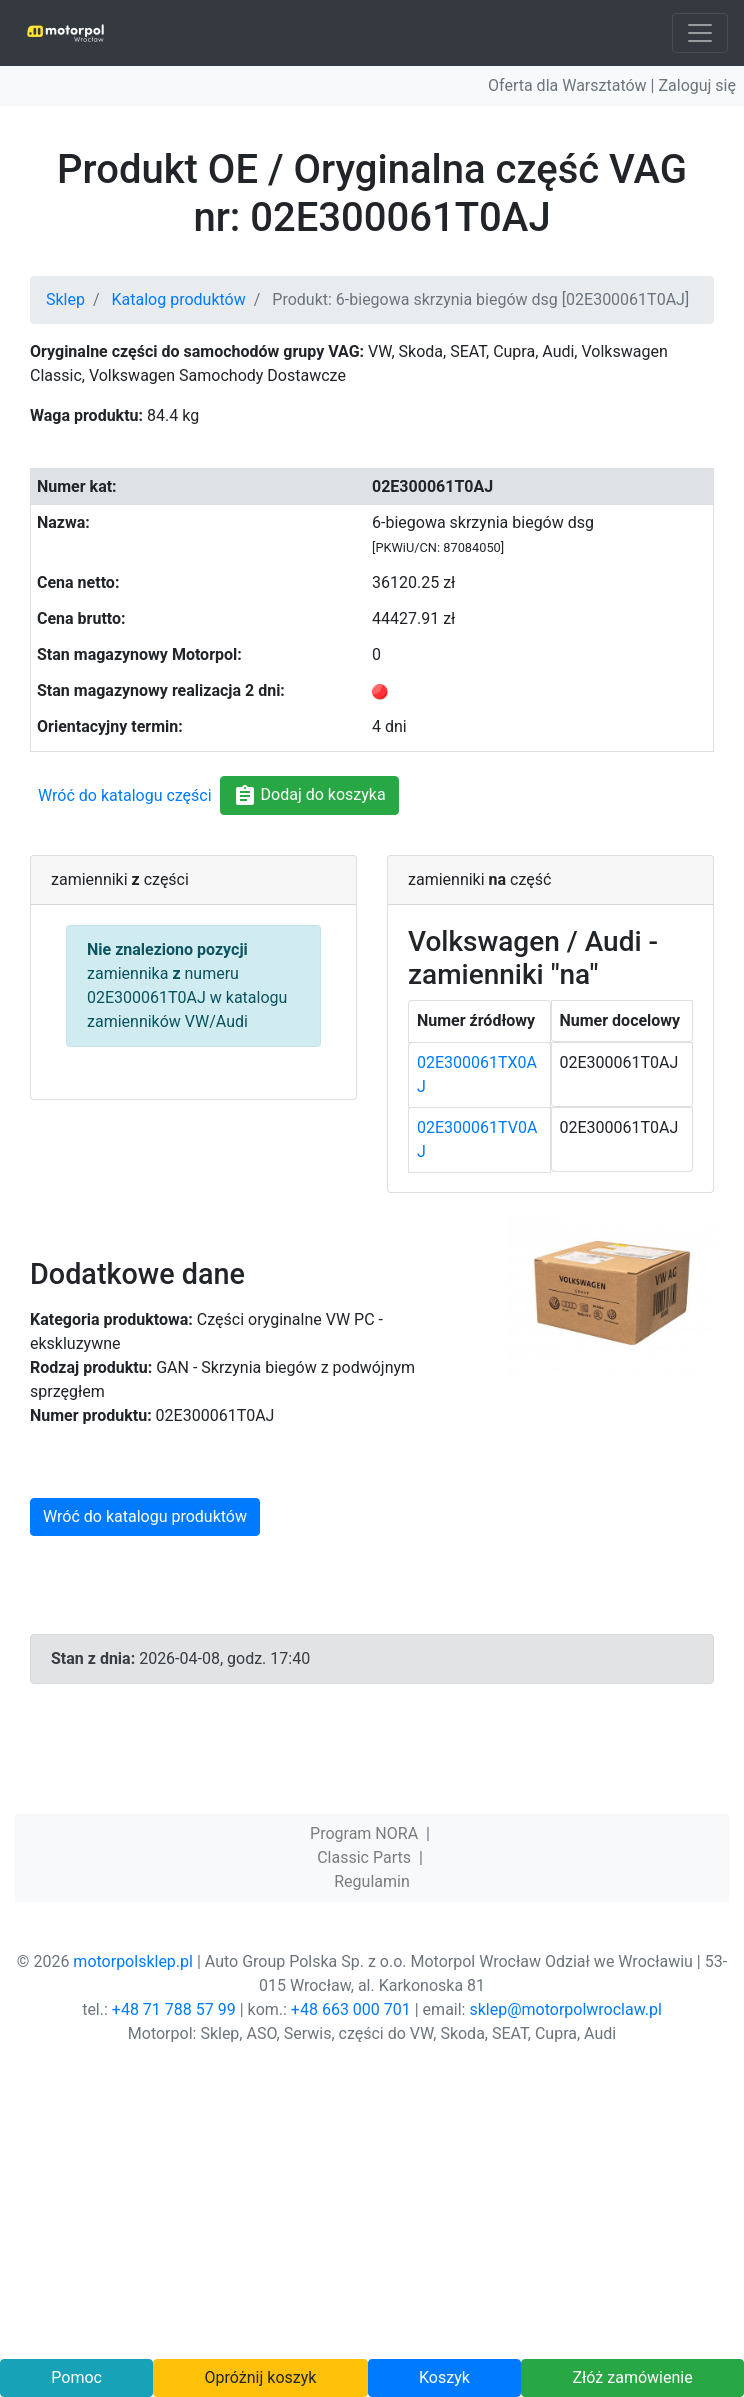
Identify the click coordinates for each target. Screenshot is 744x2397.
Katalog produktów (179, 299)
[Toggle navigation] (700, 33)
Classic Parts (364, 1857)
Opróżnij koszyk (261, 2377)
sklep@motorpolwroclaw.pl (565, 2009)
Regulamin (372, 1881)
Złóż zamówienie (632, 2377)
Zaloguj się (697, 85)
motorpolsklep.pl (133, 1961)
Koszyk (444, 2377)
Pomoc (76, 2377)
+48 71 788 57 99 (174, 2009)
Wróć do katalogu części (125, 795)
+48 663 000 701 (351, 2009)
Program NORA (364, 1833)
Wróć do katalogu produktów (145, 1516)
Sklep (65, 299)
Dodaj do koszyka (309, 796)
